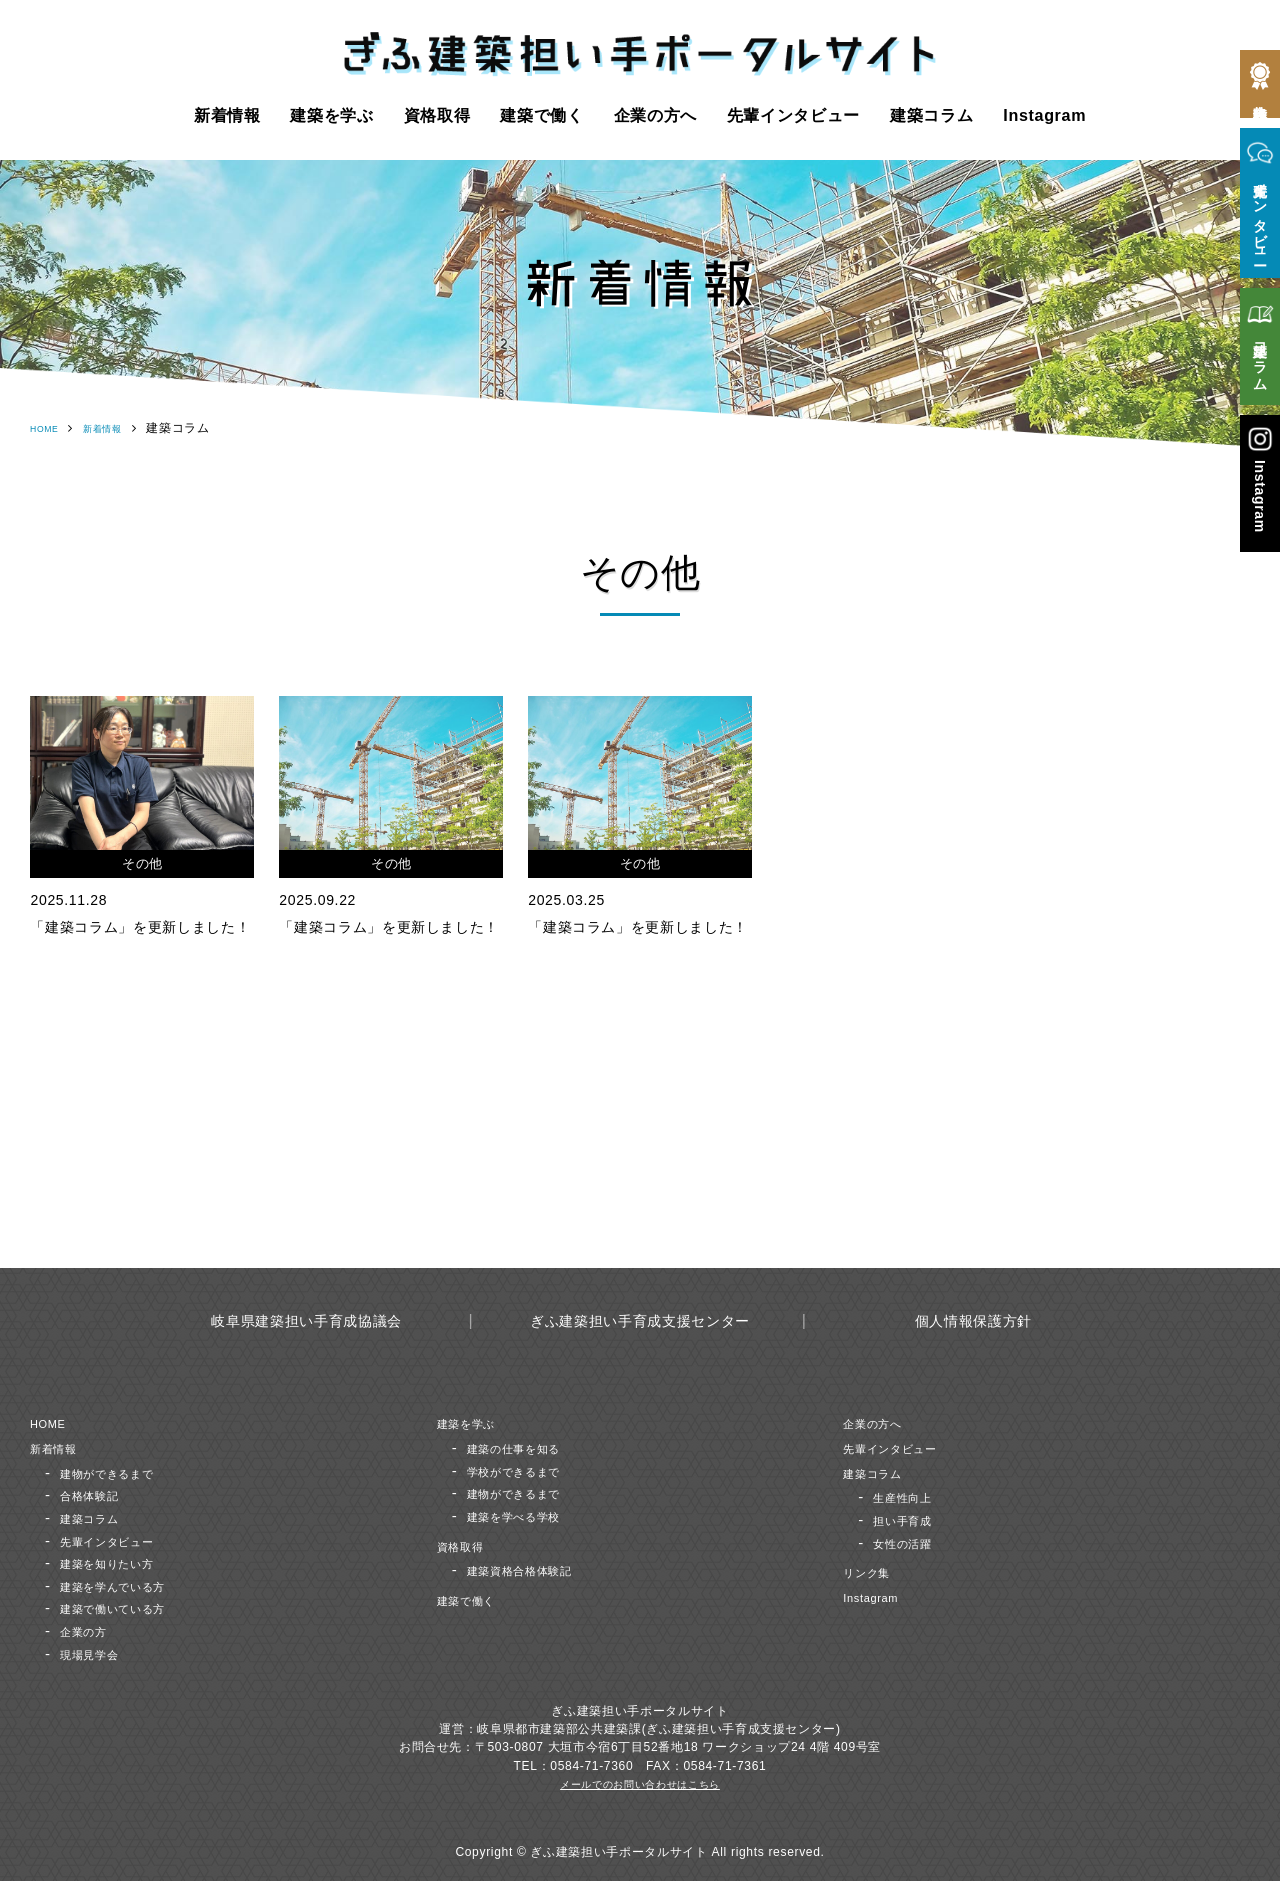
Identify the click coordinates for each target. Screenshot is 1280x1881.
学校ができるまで (529, 1469)
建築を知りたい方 (122, 1562)
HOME (49, 428)
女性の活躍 (912, 1541)
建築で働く (541, 115)
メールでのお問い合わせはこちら (640, 1784)
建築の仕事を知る (529, 1447)
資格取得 (437, 115)
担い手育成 (912, 1519)
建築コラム (931, 115)
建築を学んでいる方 (130, 1585)
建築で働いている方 (130, 1607)
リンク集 (874, 1571)
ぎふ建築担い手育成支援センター (640, 1320)
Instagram (1044, 115)
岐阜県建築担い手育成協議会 (306, 1320)
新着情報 (227, 115)
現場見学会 (99, 1652)
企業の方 (91, 1630)
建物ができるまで (122, 1471)
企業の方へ (655, 115)
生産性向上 (912, 1496)
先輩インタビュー (793, 115)
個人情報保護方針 (973, 1320)
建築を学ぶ (331, 115)
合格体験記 (99, 1494)
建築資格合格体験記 (537, 1569)
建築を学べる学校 (529, 1515)
